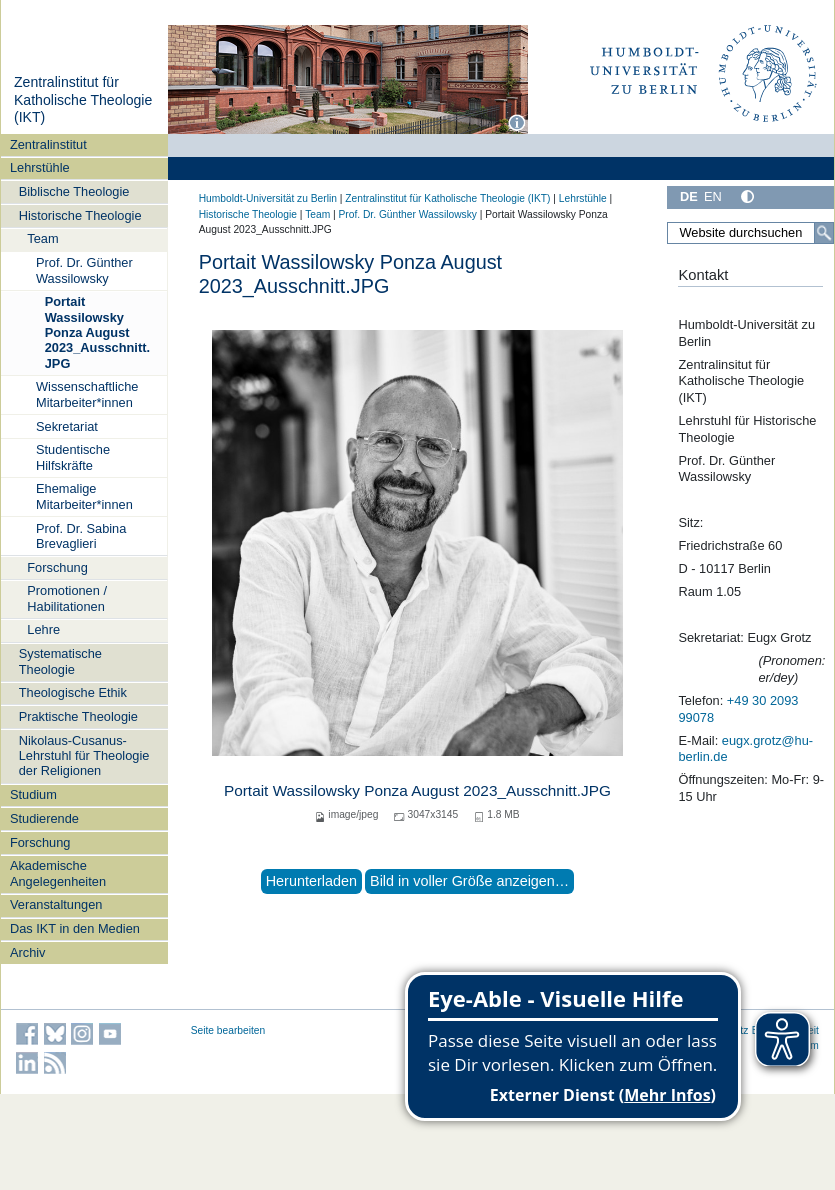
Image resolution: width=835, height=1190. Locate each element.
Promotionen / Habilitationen (67, 598)
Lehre (43, 629)
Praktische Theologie (78, 716)
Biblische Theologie (74, 191)
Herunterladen (311, 881)
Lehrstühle (40, 167)
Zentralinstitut (48, 144)
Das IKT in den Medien (75, 928)
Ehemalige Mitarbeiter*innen (84, 496)
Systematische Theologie (60, 661)
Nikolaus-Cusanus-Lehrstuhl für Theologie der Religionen (84, 756)
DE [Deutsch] (689, 196)
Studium (33, 794)
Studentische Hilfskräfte (73, 457)
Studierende (44, 818)
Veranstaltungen (56, 904)
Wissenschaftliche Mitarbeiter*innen (87, 394)
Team (42, 238)
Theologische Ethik (73, 692)
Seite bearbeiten (228, 1030)
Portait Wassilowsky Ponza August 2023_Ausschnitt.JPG (97, 332)
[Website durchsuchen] (750, 233)
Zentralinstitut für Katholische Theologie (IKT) (83, 99)
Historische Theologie (80, 215)
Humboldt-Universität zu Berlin (268, 198)
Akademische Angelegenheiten (58, 873)
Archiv (28, 952)
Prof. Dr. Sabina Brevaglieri (81, 536)
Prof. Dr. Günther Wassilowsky (84, 270)
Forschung (57, 567)
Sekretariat (67, 426)
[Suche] (824, 233)
